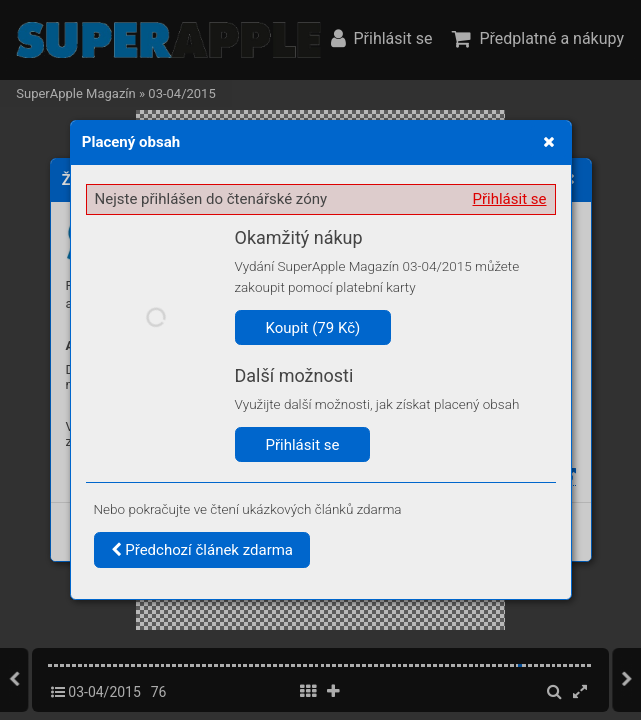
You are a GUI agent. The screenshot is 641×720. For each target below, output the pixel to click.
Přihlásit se (510, 199)
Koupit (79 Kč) (313, 328)
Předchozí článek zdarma (202, 550)
